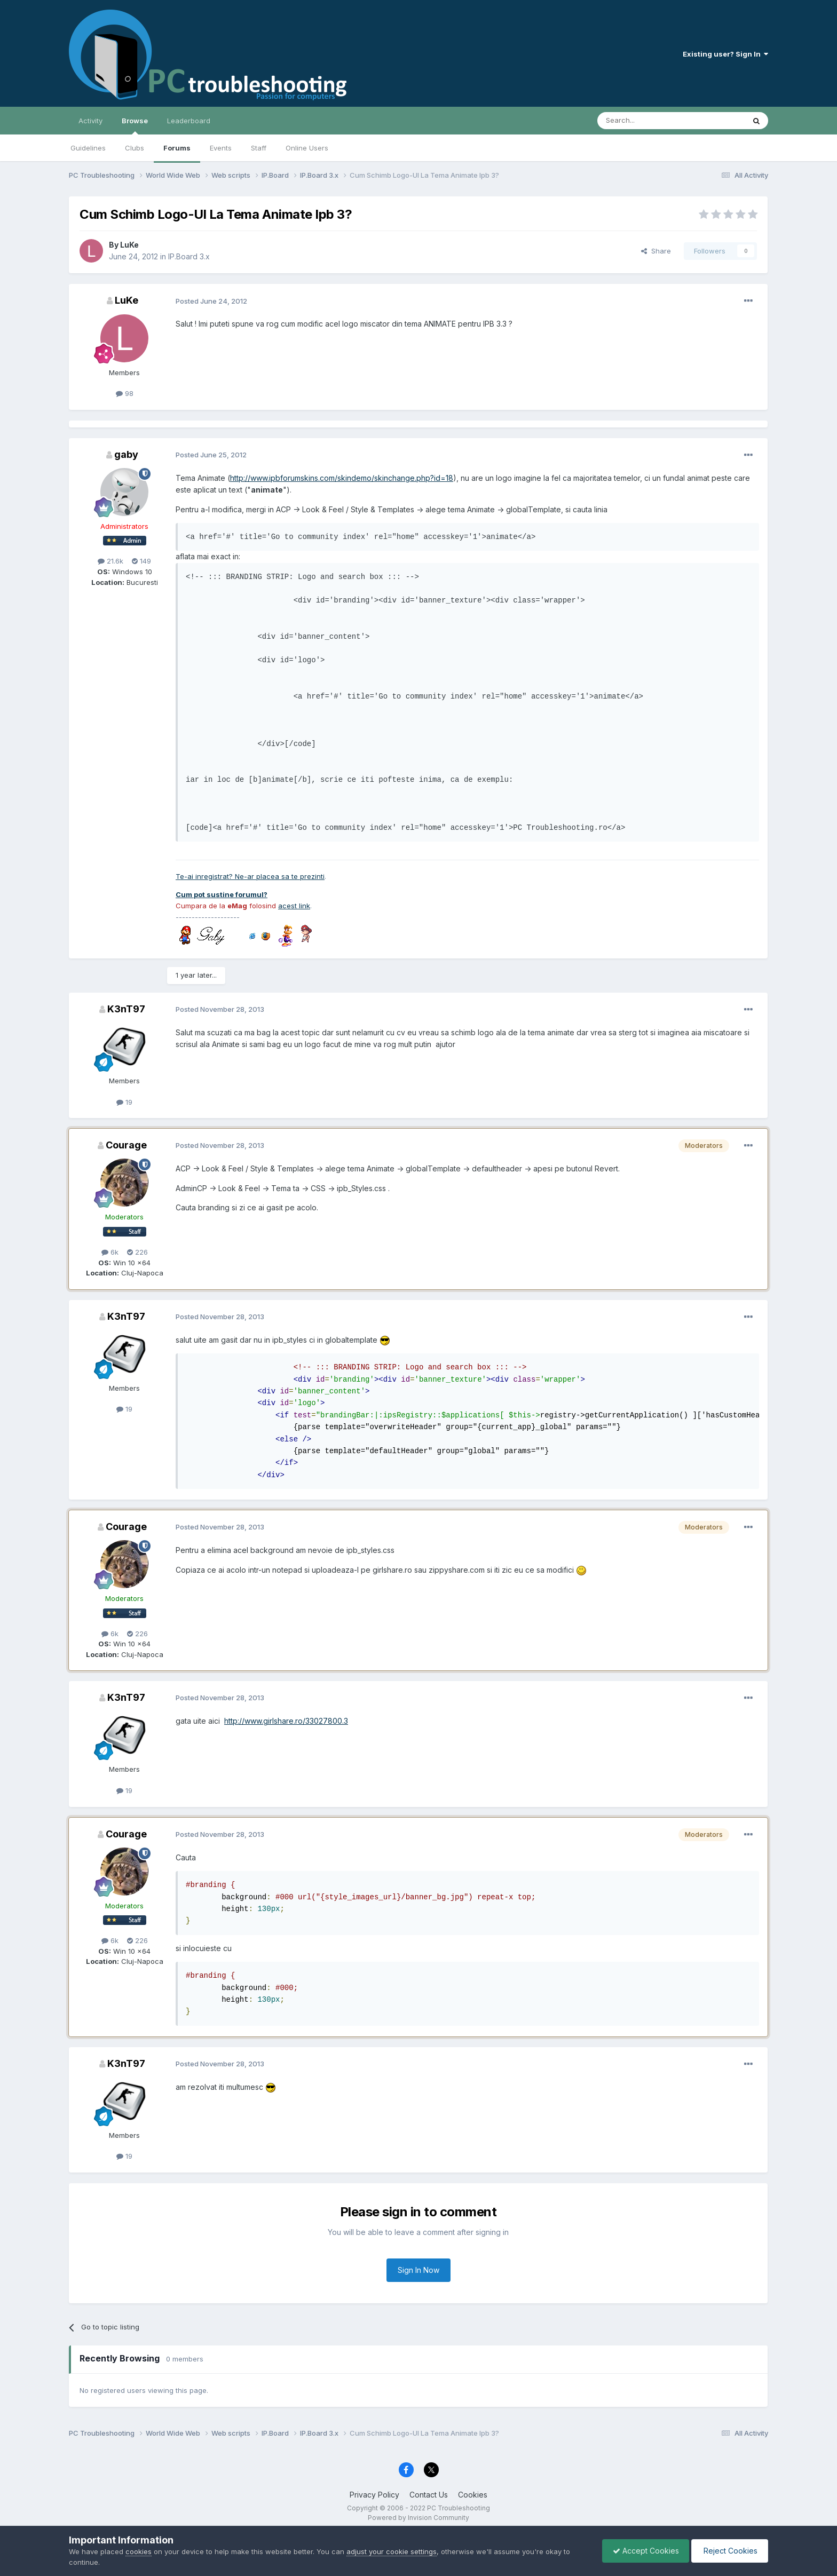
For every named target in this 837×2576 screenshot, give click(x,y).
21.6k (110, 561)
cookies (138, 2551)
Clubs (134, 148)
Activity (90, 120)
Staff (258, 148)
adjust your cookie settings (391, 2551)
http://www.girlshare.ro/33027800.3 (286, 1720)
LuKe (129, 244)
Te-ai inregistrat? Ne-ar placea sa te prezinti (250, 876)
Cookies (472, 2494)
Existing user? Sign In (725, 54)
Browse (135, 125)
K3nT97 (126, 1008)
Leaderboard (188, 120)
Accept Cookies (643, 2550)
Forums (177, 148)
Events (221, 148)
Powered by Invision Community (418, 2518)
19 (124, 1102)
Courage (126, 1145)
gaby (126, 454)
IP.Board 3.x (189, 256)
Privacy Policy (374, 2494)
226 (137, 1252)
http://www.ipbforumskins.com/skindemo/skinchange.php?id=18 (341, 477)
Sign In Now (418, 2269)
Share (656, 251)
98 (124, 393)
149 (141, 561)
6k (110, 1252)
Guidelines (88, 148)
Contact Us (428, 2494)
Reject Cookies (729, 2550)
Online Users (307, 148)
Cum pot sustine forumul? (221, 894)
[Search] (643, 120)
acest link (294, 905)
